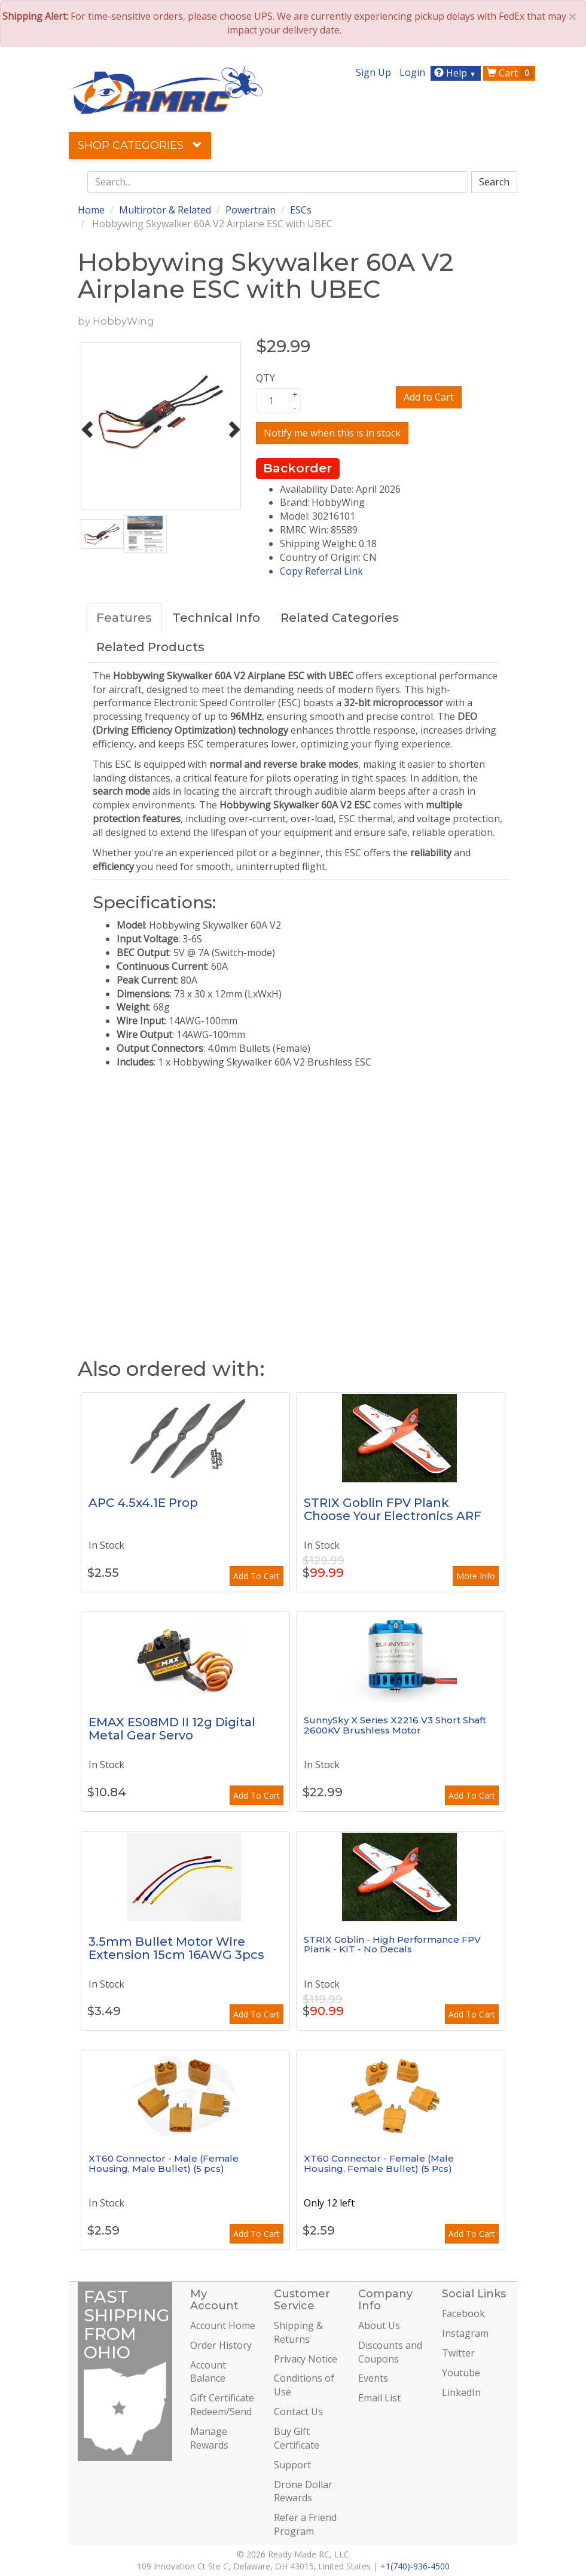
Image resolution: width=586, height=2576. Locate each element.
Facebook (463, 2313)
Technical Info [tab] (216, 618)
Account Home (222, 2325)
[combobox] (278, 182)
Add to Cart (429, 397)
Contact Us (298, 2411)
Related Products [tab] (150, 647)
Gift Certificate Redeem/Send (222, 2404)
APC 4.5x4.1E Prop (143, 1502)
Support (292, 2464)
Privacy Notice (305, 2359)
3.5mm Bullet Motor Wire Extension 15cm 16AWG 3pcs (176, 1948)
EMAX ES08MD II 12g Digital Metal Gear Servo (171, 1728)
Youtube (461, 2372)
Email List (379, 2397)
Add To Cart (256, 1576)
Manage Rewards (209, 2438)
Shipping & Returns (298, 2332)
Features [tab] (124, 618)
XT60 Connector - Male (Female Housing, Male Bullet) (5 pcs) (163, 2163)
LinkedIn (461, 2392)
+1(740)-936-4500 (415, 2566)
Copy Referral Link (321, 571)
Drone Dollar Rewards (303, 2491)
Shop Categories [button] (140, 145)
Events (373, 2378)
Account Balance (208, 2371)
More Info (475, 1576)
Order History (221, 2345)
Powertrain (250, 209)
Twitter (458, 2353)
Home (91, 209)
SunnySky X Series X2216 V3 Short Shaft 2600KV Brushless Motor (395, 1725)
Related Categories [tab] (339, 618)
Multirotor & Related (165, 209)
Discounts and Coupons (390, 2352)
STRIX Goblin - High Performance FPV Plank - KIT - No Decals (392, 1944)
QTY (265, 377)
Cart (510, 73)
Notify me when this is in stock (332, 432)
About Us (379, 2325)
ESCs (301, 209)
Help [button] (456, 73)
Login (412, 72)
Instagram (465, 2333)
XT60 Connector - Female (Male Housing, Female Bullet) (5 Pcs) (379, 2163)
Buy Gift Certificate (296, 2438)
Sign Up (373, 72)
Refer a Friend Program (305, 2524)
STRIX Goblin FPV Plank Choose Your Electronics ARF (392, 1509)
